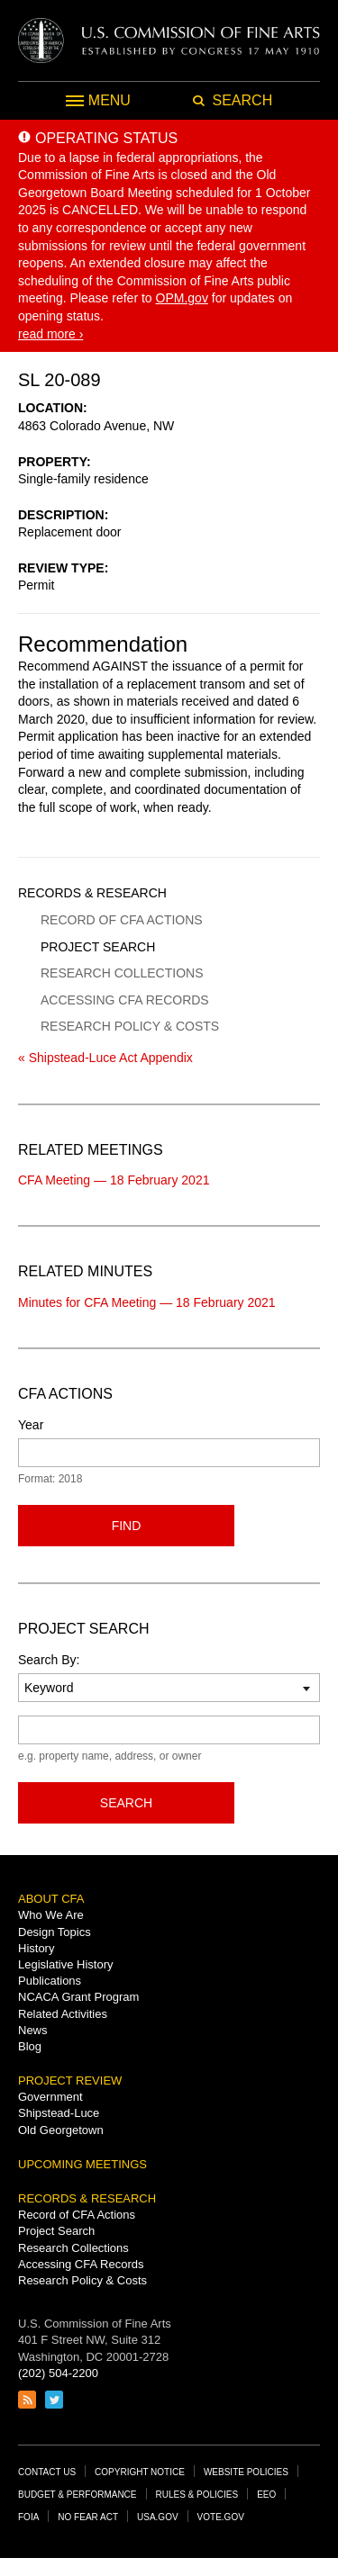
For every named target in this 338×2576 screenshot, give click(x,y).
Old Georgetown (61, 2130)
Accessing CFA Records (125, 1000)
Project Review (70, 2080)
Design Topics (54, 1932)
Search (126, 1803)
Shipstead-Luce (58, 2113)
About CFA (51, 1898)
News (33, 2030)
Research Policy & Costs (130, 1026)
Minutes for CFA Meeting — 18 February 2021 (147, 1302)
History (36, 1948)
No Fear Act (88, 2517)
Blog (29, 2046)
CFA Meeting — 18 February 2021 (113, 1180)
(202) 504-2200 (58, 2373)
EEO (266, 2494)
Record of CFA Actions (122, 920)
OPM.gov (182, 298)
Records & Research (92, 893)
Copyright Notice (140, 2472)
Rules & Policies (197, 2494)
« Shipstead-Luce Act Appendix (105, 1057)
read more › (50, 334)
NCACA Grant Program (78, 1997)
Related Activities (62, 2014)
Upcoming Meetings (82, 2164)
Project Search (98, 947)
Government (50, 2096)
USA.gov (157, 2517)
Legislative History (66, 1964)
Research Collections (122, 973)
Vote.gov (220, 2517)
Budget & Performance (77, 2494)
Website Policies (246, 2472)
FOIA (28, 2517)
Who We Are (51, 1915)
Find (127, 1525)
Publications (49, 1980)
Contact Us (47, 2472)
